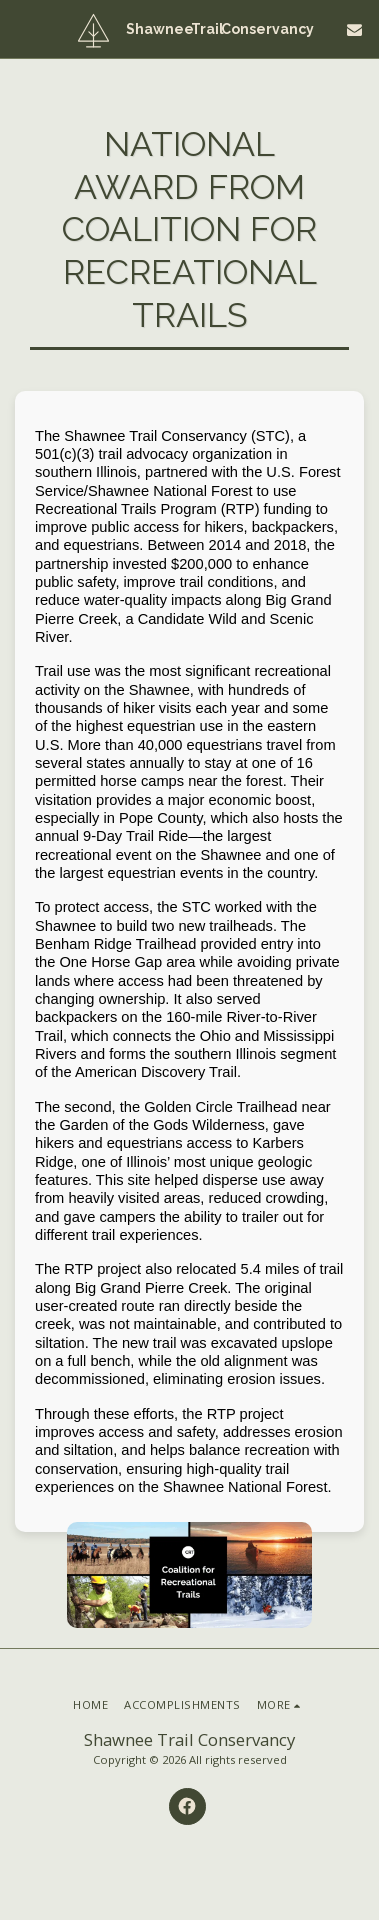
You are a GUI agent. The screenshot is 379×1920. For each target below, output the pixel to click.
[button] (22, 28)
